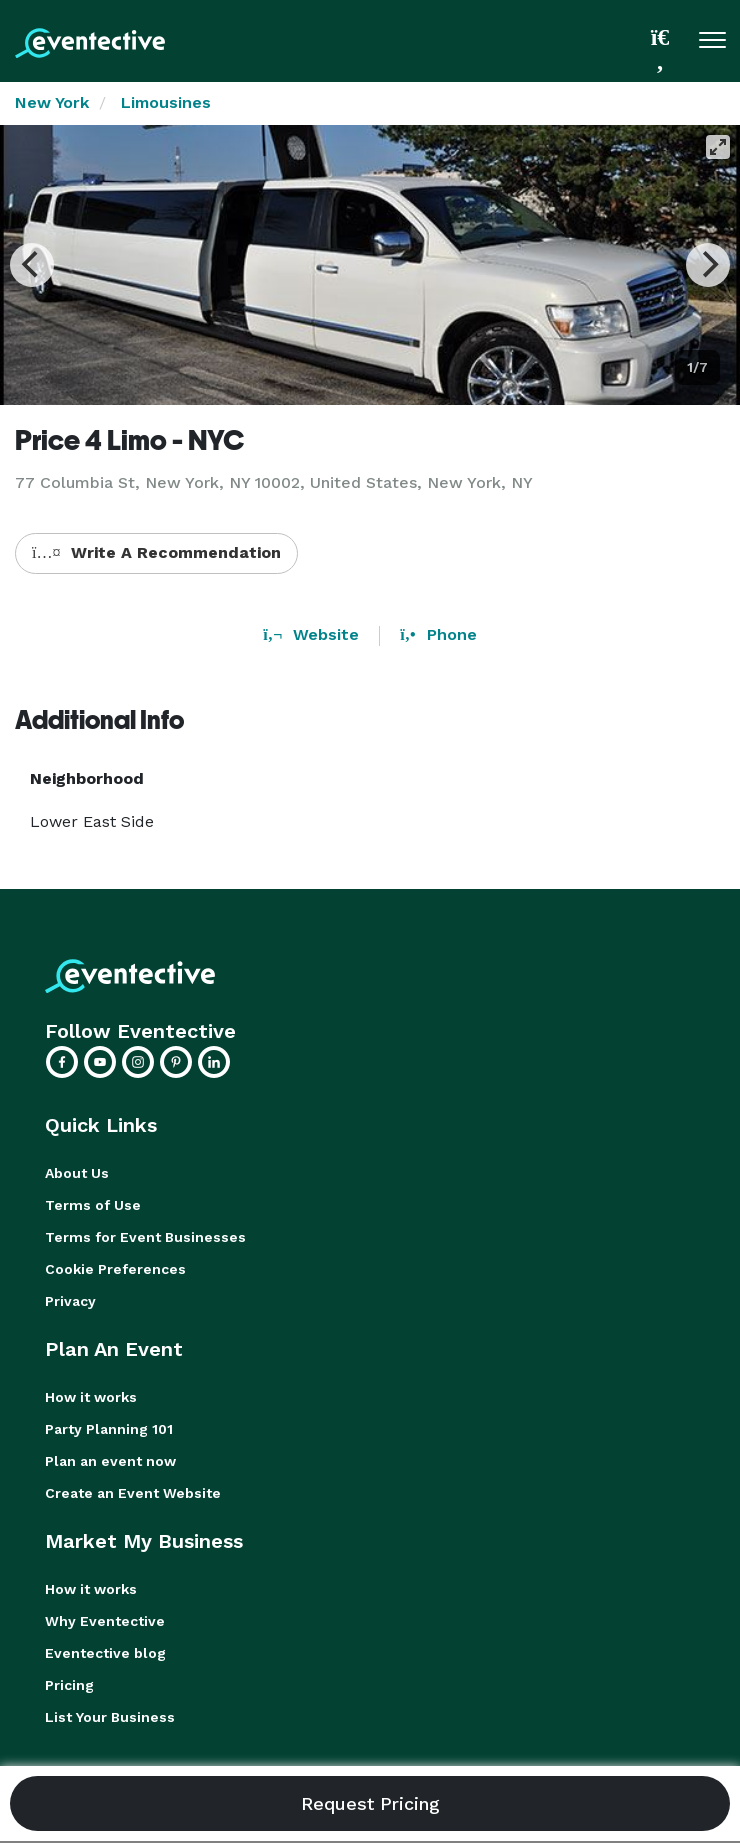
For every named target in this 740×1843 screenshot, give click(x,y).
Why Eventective (105, 1621)
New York (52, 102)
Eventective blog (105, 1653)
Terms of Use (93, 1205)
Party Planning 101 (109, 1429)
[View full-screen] (718, 147)
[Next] (708, 265)
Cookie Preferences (115, 1269)
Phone (438, 634)
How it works (91, 1397)
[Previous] (32, 265)
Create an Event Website (133, 1493)
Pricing (69, 1685)
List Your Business (110, 1717)
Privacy (70, 1301)
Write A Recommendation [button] (156, 552)
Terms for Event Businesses (145, 1237)
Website (311, 634)
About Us (77, 1173)
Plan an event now (110, 1461)
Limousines (166, 102)
